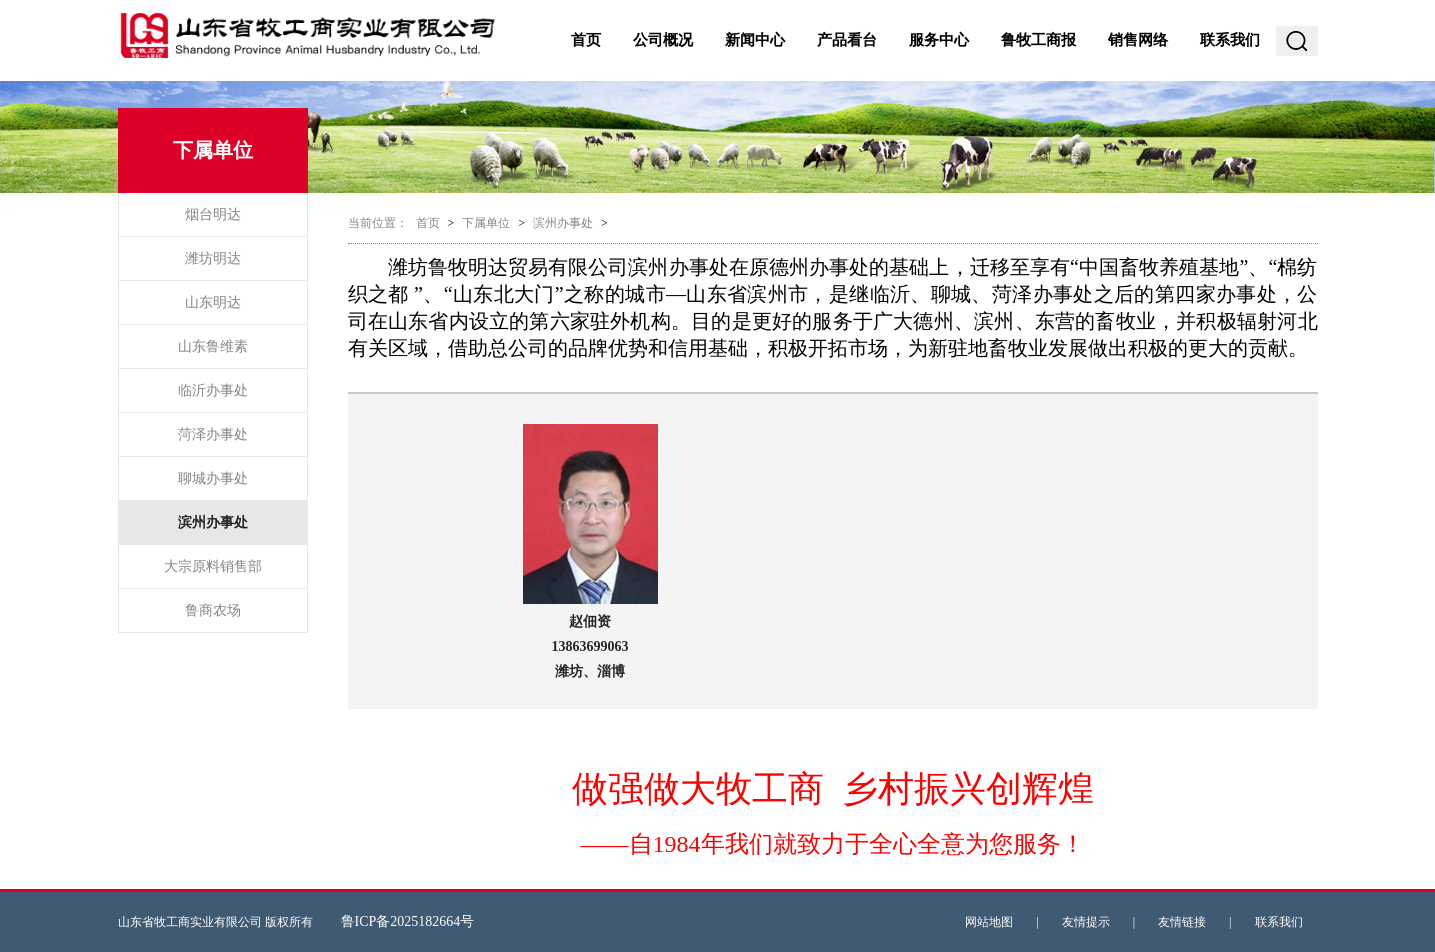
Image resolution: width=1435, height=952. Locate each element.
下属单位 (486, 223)
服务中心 (939, 40)
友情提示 (1086, 922)
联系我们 (1230, 40)
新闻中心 (755, 40)
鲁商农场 (213, 610)
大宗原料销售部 (213, 566)
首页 (586, 40)
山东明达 (213, 302)
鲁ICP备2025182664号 (408, 921)
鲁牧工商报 (1038, 40)
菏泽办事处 (213, 434)
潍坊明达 (213, 258)
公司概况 (663, 40)
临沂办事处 (213, 390)
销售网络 (1138, 40)
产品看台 (847, 40)
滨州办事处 (213, 522)
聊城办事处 (213, 478)
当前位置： (378, 223)
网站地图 (989, 922)
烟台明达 (213, 214)
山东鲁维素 (213, 346)
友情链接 (1182, 922)
